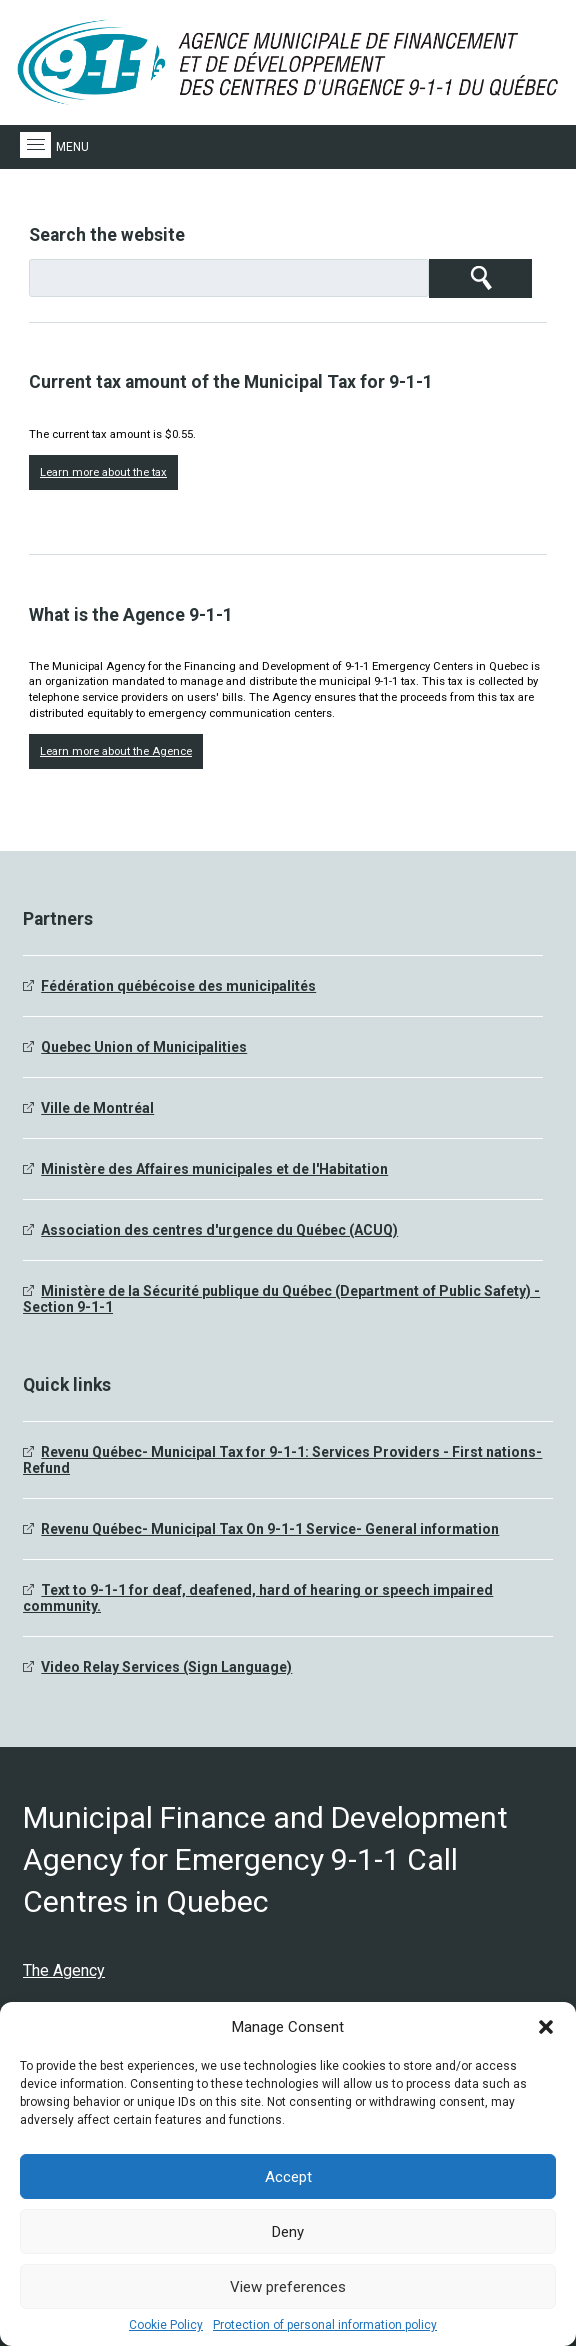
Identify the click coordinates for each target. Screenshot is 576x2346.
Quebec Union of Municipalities (144, 1047)
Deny (288, 2232)
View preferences (288, 2287)
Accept (288, 2177)
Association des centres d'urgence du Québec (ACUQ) (219, 1230)
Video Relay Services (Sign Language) (166, 1667)
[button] (546, 2027)
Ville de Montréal (97, 1108)
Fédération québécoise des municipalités (178, 986)
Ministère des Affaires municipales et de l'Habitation (214, 1169)
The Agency (64, 1970)
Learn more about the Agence (116, 751)
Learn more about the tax (103, 472)
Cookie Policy (166, 2325)
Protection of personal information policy (325, 2325)
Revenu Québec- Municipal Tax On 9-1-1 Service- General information (270, 1529)
